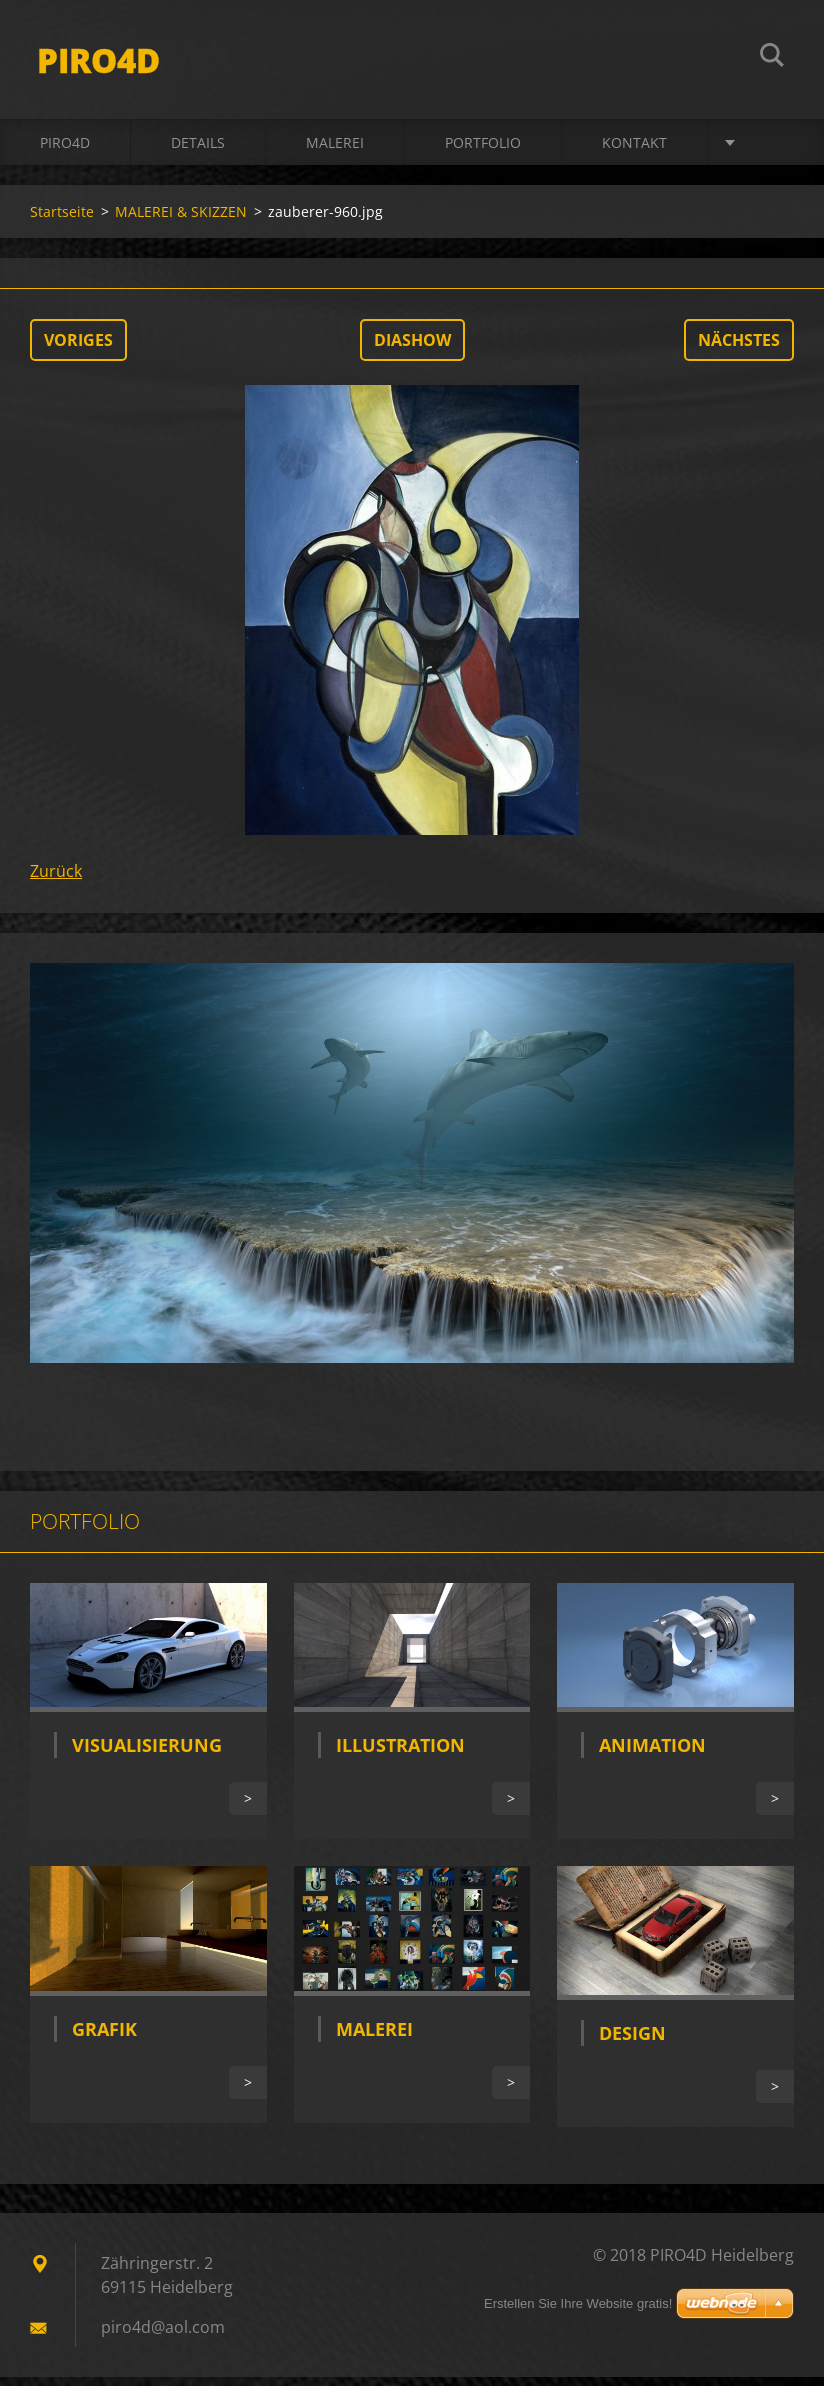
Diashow (412, 349)
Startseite (62, 220)
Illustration (400, 1754)
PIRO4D (65, 151)
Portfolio (483, 151)
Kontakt (634, 151)
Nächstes (739, 349)
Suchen (772, 58)
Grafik (104, 2038)
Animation (652, 1754)
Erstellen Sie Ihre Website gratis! (578, 2312)
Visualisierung (147, 1754)
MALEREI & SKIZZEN (181, 220)
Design (632, 2042)
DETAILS (198, 151)
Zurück (56, 880)
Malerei (374, 2038)
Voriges (78, 349)
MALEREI (335, 151)
